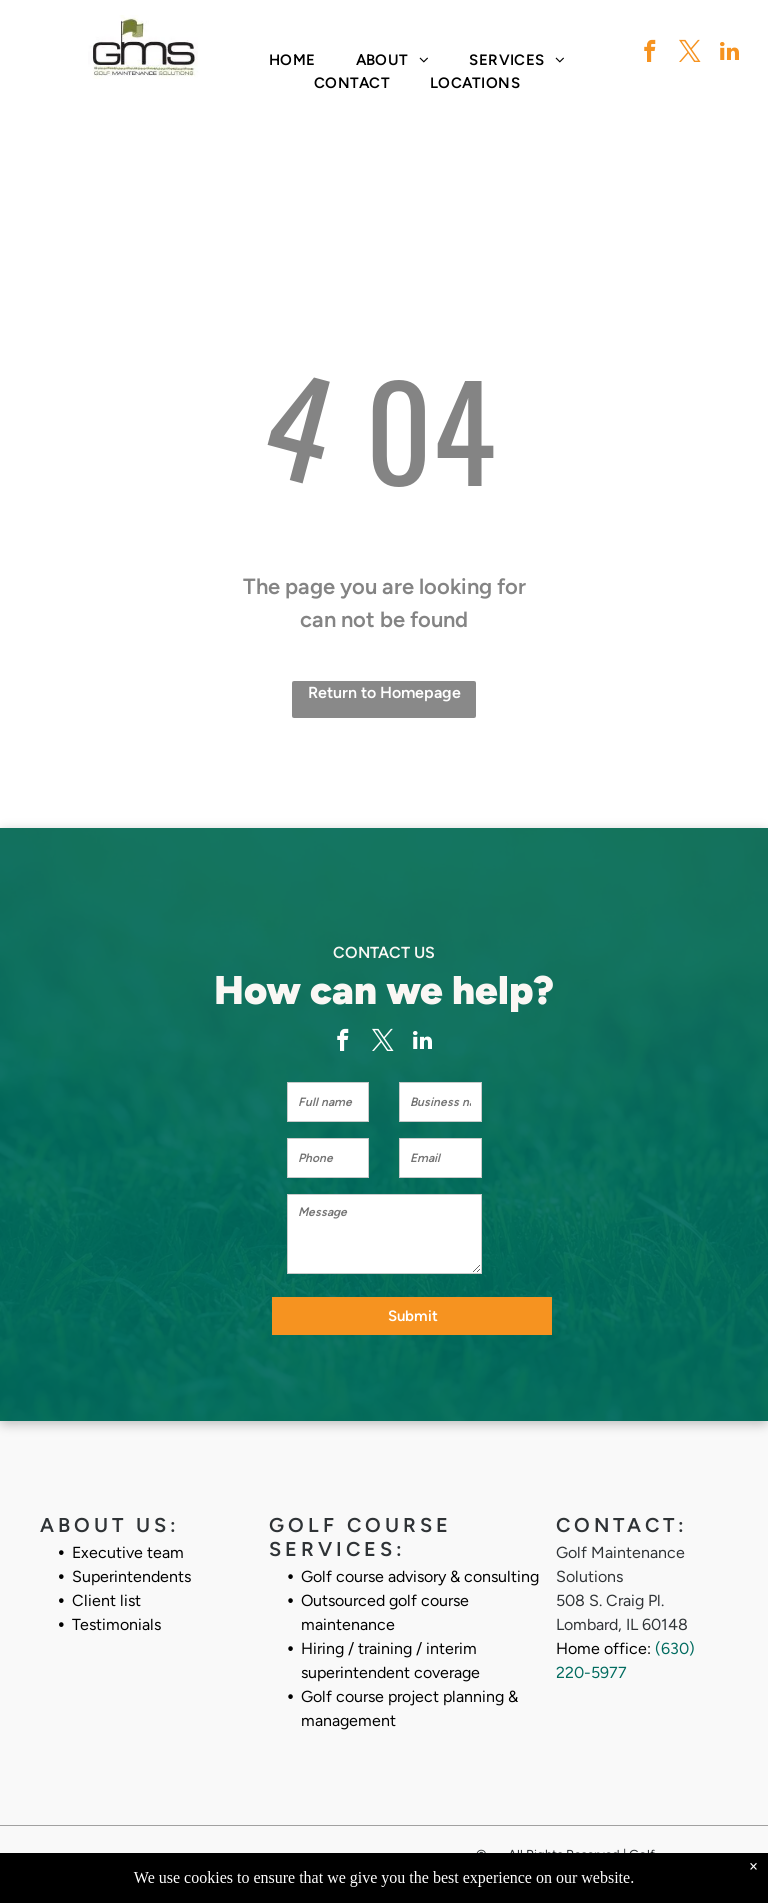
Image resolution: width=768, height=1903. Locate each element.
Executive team (128, 1552)
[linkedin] (729, 54)
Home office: (603, 1648)
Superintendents (131, 1576)
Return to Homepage (384, 692)
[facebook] (649, 54)
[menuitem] (292, 60)
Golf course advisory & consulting (420, 1576)
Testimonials (116, 1624)
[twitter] (689, 54)
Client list (106, 1600)
